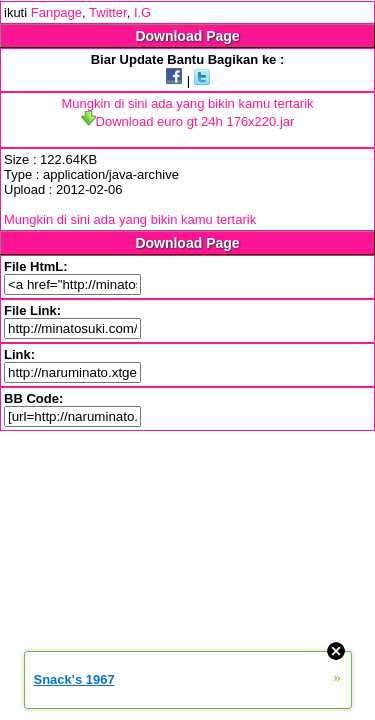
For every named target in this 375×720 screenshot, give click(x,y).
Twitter (108, 12)
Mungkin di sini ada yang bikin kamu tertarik (187, 103)
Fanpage (56, 12)
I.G (142, 12)
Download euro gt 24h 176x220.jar (188, 121)
